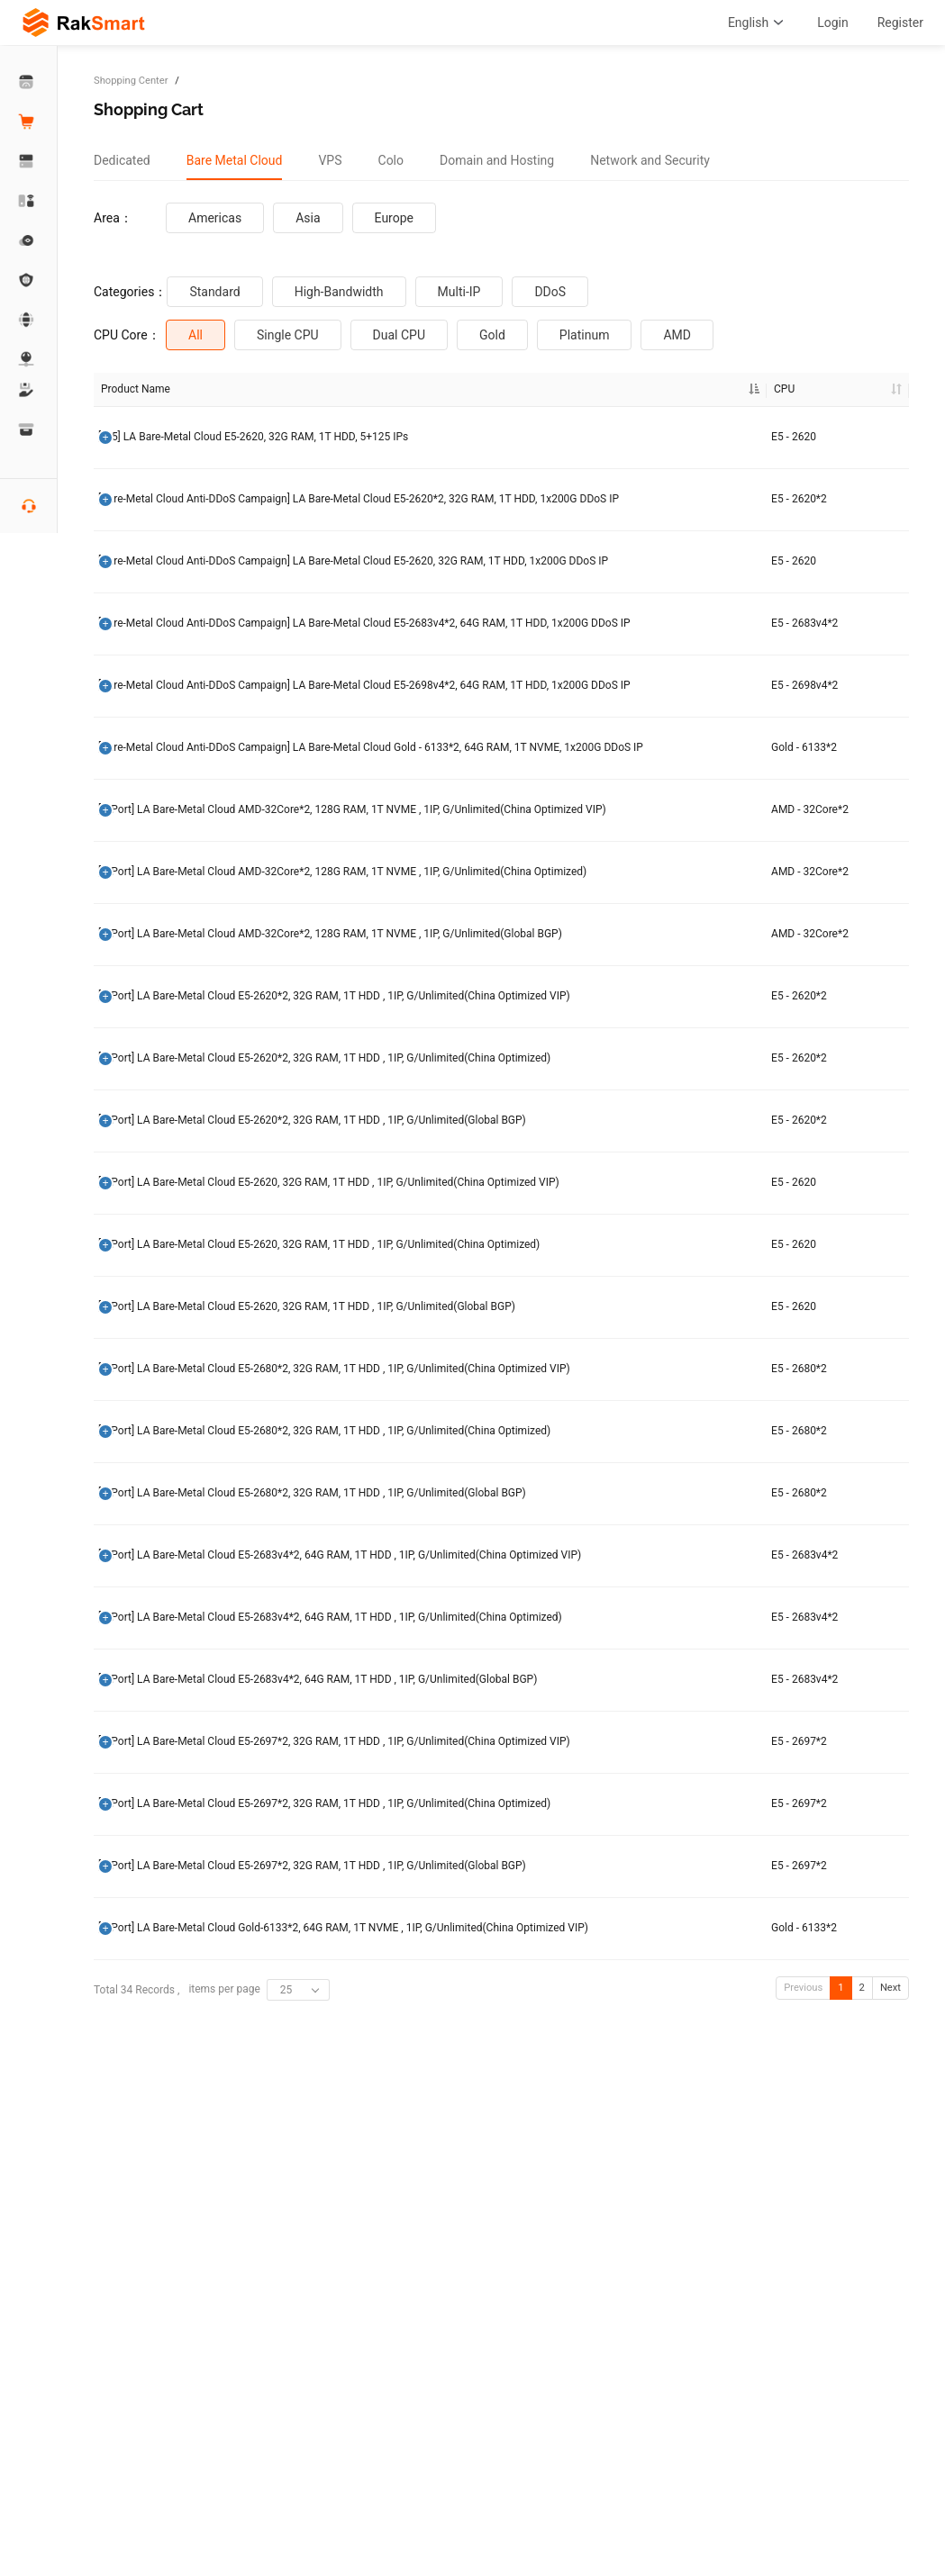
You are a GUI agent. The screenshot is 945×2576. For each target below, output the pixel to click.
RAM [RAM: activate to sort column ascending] (382, 389)
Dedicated (122, 160)
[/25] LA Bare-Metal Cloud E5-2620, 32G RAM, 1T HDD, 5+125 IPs (169, 438)
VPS (329, 160)
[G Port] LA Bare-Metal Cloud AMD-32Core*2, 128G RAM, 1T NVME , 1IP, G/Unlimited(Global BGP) (166, 1153)
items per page (258, 2469)
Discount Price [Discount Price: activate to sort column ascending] (761, 389)
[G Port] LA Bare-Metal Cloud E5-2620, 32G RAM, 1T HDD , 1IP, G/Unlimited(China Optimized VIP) (166, 1460)
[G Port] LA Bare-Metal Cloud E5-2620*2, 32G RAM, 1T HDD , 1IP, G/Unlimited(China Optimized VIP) (169, 1233)
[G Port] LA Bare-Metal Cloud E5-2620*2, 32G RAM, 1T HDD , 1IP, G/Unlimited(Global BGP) (169, 1387)
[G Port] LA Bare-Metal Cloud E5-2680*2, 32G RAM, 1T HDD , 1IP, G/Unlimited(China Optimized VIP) (169, 1687)
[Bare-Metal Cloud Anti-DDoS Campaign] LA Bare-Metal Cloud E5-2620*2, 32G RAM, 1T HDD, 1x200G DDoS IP (166, 511)
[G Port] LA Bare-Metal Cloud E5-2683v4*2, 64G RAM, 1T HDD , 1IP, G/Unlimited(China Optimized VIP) (166, 1913)
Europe (394, 218)
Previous (803, 2466)
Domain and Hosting (497, 160)
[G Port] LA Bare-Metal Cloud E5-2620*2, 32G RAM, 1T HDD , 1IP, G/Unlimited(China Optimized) (169, 1314)
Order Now (866, 438)
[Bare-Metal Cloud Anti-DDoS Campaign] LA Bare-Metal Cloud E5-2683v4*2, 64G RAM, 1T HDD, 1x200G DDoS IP (166, 680)
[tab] (122, 160)
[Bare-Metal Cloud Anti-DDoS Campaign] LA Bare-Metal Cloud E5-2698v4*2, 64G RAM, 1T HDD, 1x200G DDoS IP (166, 776)
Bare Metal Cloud (234, 160)
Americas (214, 218)
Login (833, 22)
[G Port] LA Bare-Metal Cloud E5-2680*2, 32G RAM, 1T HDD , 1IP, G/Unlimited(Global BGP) (169, 1840)
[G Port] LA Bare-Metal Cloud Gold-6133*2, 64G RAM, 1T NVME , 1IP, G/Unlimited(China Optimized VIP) (168, 2389)
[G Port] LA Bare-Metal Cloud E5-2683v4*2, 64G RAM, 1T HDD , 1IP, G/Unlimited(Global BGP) (168, 2074)
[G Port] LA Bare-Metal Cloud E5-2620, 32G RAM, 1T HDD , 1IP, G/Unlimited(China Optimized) (166, 1541)
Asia (307, 218)
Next (890, 2466)
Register (900, 22)
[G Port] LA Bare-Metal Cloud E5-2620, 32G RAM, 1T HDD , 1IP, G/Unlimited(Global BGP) (167, 1613)
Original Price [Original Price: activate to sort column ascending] (661, 389)
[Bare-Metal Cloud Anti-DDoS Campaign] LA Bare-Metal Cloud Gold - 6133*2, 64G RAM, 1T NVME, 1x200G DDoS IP (166, 873)
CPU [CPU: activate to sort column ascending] (263, 389)
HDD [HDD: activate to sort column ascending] (462, 389)
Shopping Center (131, 80)
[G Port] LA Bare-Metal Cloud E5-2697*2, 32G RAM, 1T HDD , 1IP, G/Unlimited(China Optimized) (169, 2235)
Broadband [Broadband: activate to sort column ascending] (558, 389)
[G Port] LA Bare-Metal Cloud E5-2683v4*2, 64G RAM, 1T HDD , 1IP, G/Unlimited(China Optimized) (166, 1994)
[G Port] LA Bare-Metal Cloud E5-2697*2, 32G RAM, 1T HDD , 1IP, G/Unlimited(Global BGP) (169, 2308)
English (758, 22)
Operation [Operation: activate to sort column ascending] (854, 389)
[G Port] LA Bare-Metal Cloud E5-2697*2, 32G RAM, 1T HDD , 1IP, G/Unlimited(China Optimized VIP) (169, 2155)
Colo (391, 160)
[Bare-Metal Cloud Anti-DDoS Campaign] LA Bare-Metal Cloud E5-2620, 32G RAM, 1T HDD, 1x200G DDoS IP (167, 592)
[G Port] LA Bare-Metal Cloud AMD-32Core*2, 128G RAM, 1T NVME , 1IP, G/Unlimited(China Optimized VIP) (168, 968)
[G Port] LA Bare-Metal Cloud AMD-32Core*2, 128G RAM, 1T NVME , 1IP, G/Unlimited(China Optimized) (166, 1064)
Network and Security (650, 160)
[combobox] (298, 2469)
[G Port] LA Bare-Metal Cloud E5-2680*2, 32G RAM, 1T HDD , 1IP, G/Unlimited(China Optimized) (169, 1767)
